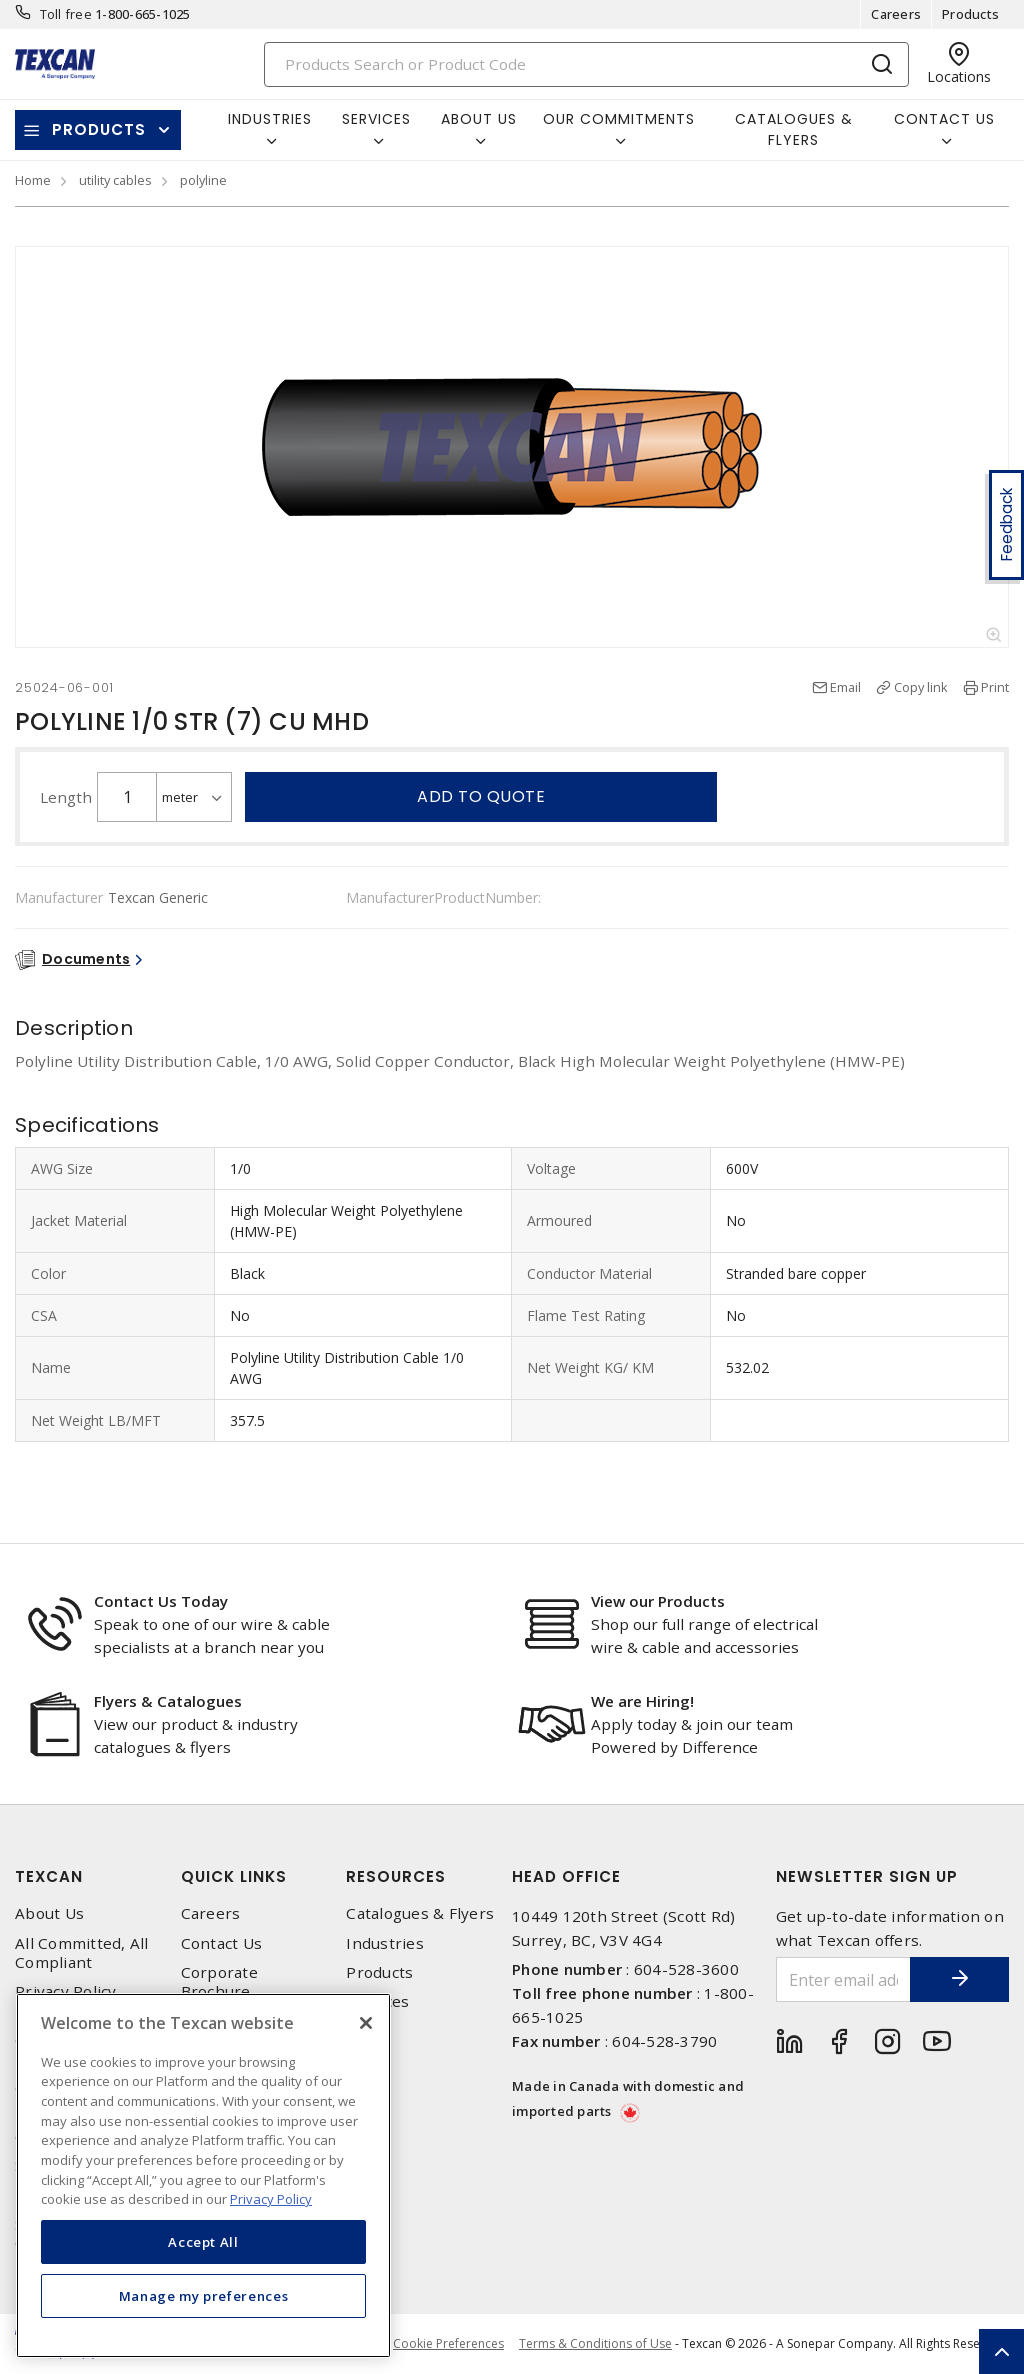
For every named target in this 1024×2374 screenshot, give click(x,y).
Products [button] (99, 129)
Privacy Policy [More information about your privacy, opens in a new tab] (271, 2199)
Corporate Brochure (219, 1982)
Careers (896, 14)
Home (33, 180)
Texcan (49, 1876)
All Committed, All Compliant (82, 1953)
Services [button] (376, 119)
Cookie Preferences (448, 2344)
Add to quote (481, 796)
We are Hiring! (642, 1701)
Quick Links (234, 1876)
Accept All (203, 2242)
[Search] (587, 64)
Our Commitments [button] (619, 119)
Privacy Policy (66, 1991)
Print (995, 687)
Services (377, 2001)
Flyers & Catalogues (168, 1701)
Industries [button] (270, 119)
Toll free (66, 14)
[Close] (366, 2023)
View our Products (658, 1601)
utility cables (115, 180)
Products (970, 14)
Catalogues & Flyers (794, 129)
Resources (396, 1876)
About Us (49, 1913)
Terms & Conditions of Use (595, 2343)
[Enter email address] (843, 1979)
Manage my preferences (204, 2296)
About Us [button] (479, 119)
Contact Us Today (161, 1601)
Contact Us (222, 1943)
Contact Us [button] (944, 119)
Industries (385, 1943)
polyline (203, 180)
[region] (203, 2175)
